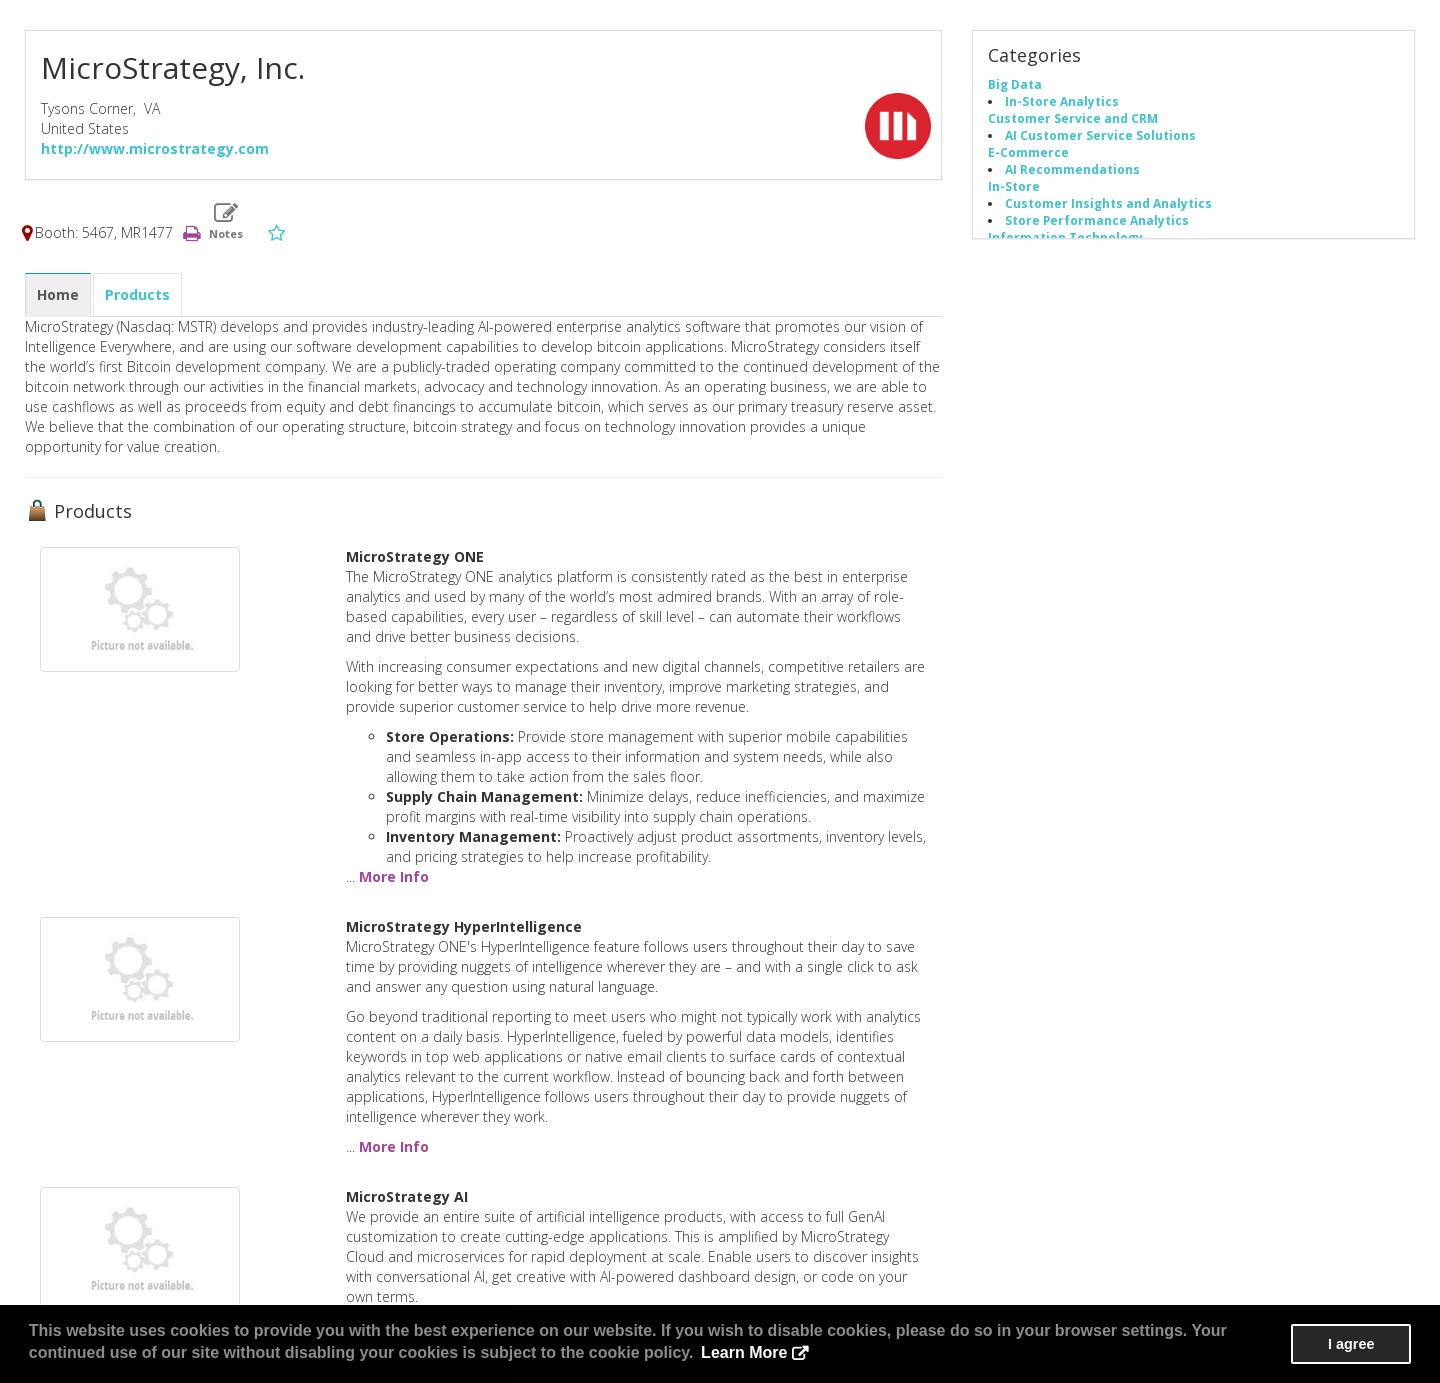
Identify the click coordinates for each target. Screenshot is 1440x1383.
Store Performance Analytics (1097, 220)
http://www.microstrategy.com (155, 148)
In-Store (1014, 186)
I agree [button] (1351, 1344)
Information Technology (1065, 237)
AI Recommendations (1072, 169)
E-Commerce (1028, 152)
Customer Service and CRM (1073, 118)
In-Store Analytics (1062, 101)
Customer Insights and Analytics (1108, 203)
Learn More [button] (744, 1352)
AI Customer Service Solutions (1100, 135)
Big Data (1015, 84)
